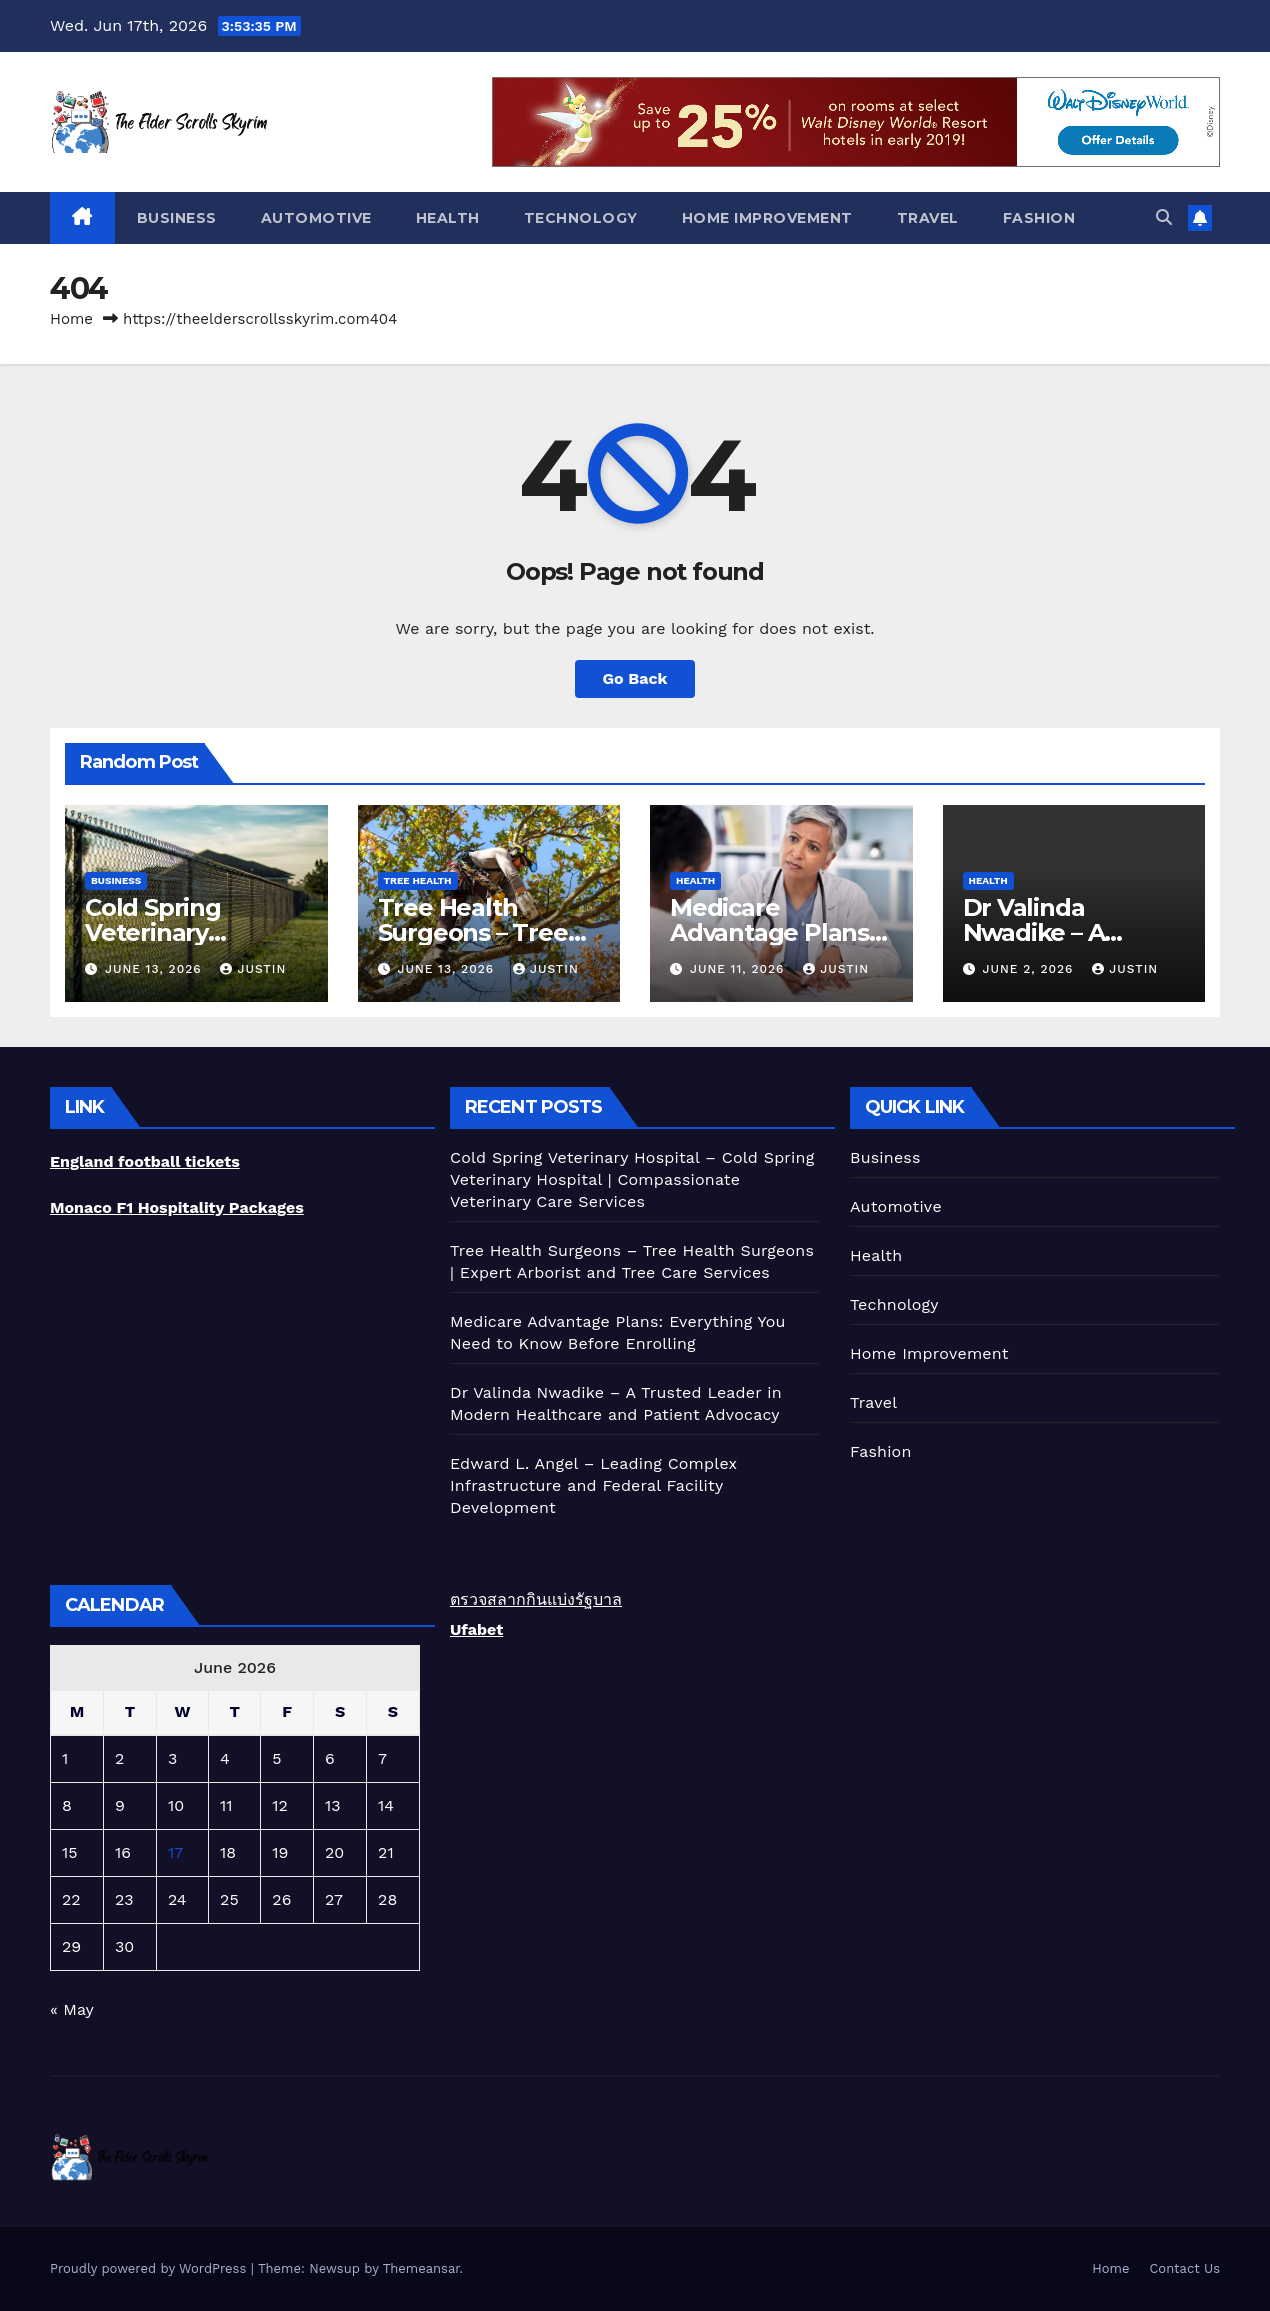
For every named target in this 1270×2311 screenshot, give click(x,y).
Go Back (635, 678)
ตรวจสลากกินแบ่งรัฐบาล (536, 1599)
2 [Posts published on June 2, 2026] (119, 1758)
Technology (581, 218)
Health (448, 218)
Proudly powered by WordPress (150, 2268)
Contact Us (1184, 2268)
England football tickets (145, 1161)
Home (71, 319)
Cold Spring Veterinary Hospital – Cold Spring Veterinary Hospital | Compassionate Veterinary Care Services (632, 1179)
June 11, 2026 (739, 969)
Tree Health (418, 880)
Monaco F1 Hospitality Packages (177, 1207)
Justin (253, 969)
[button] (1164, 217)
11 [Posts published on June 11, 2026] (226, 1805)
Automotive (316, 218)
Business (177, 218)
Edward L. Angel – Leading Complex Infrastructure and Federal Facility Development (593, 1485)
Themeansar (421, 2268)
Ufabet (476, 1629)
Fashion (1039, 218)
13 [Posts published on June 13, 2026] (333, 1805)
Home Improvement (767, 218)
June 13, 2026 (156, 969)
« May (71, 2009)
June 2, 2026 (1030, 969)
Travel (928, 218)
